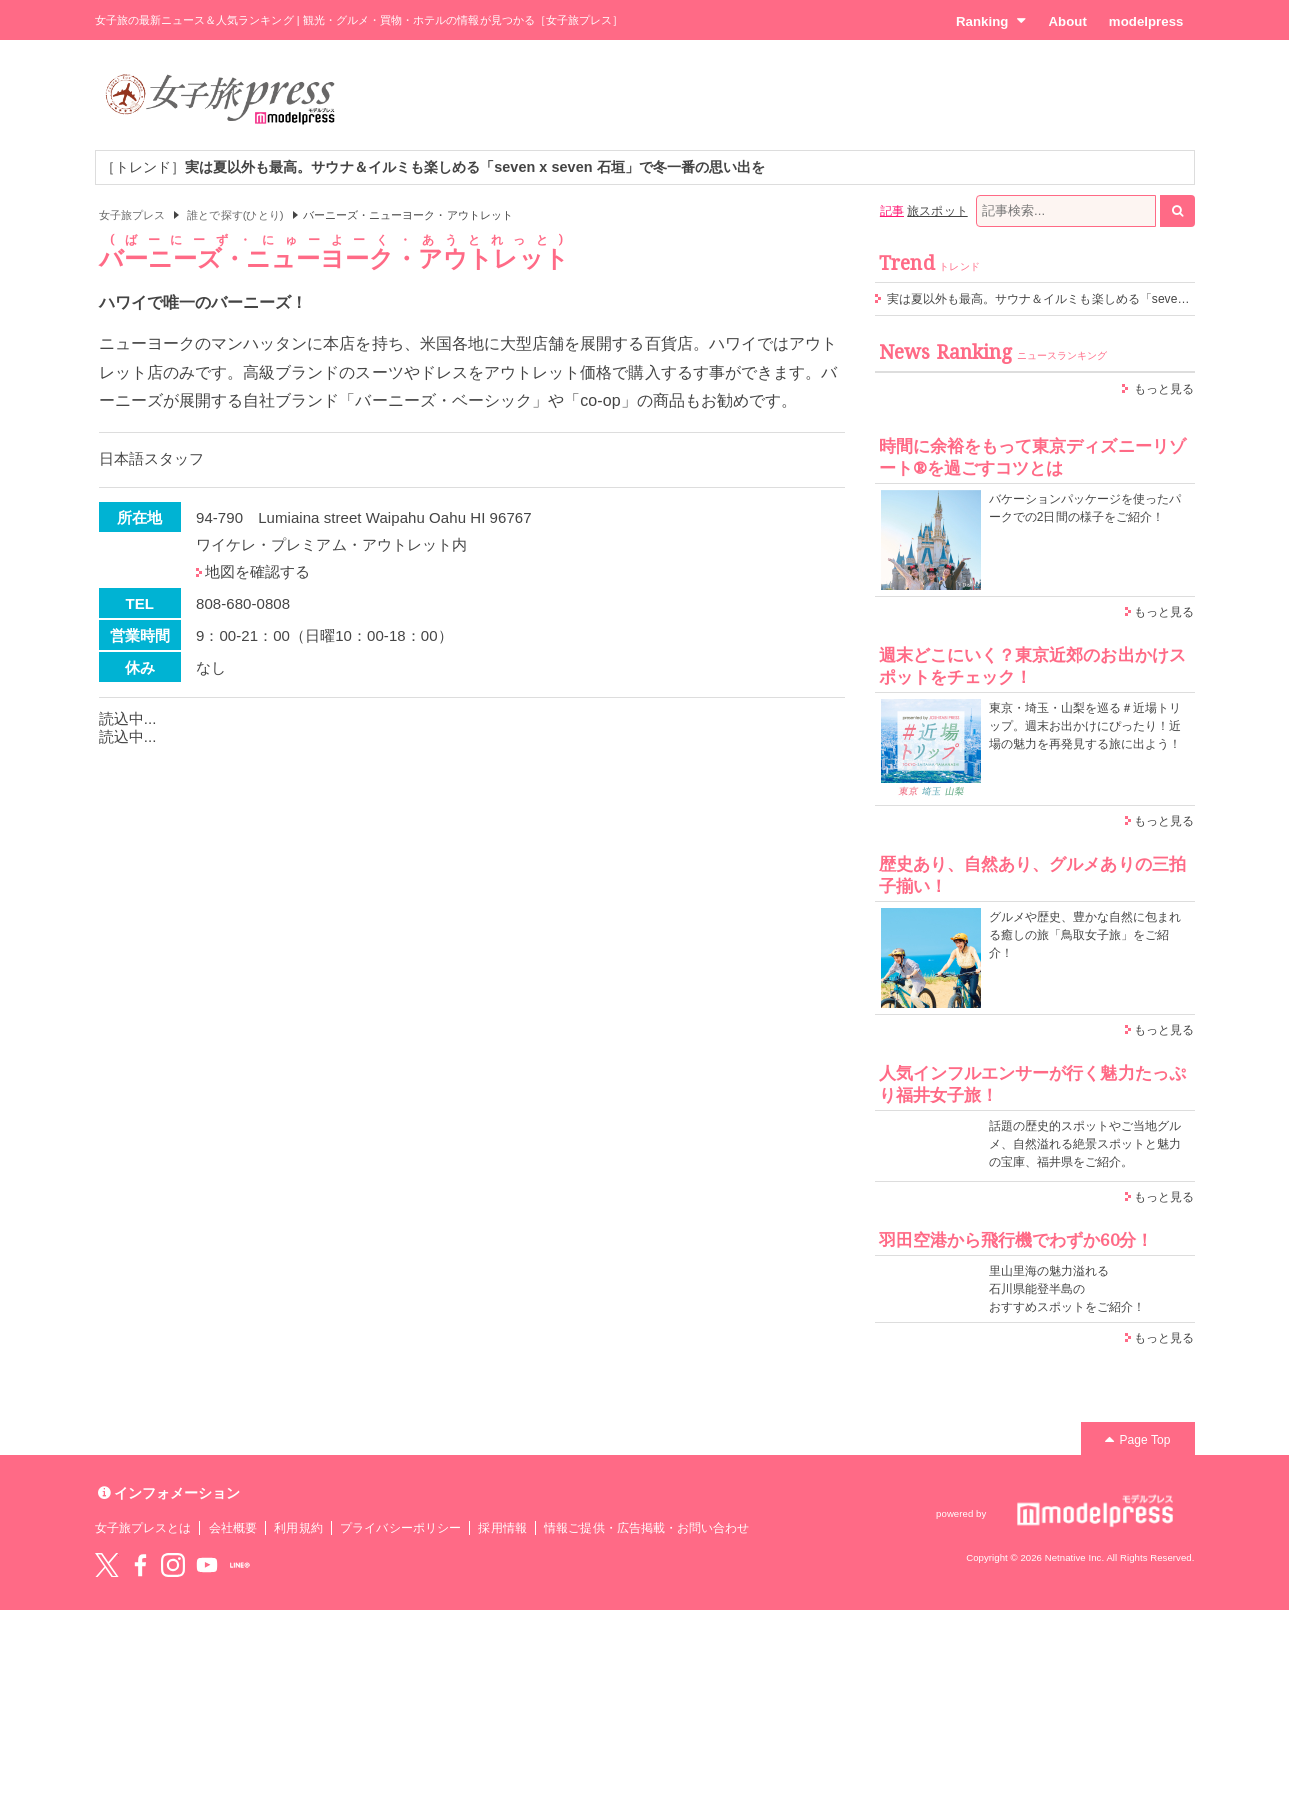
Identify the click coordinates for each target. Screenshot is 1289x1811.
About (1067, 21)
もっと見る (1164, 389)
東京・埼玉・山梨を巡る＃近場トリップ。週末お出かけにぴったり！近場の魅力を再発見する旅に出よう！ (1085, 726)
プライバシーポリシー (400, 1528)
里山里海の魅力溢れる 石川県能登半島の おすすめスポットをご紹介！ (1067, 1289)
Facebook (140, 1565)
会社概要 (233, 1528)
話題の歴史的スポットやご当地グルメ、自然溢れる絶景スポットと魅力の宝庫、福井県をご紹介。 (1085, 1144)
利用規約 (298, 1528)
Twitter (107, 1565)
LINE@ (240, 1565)
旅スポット (937, 211)
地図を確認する (257, 571)
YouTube (207, 1565)
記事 (892, 211)
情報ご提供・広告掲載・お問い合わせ (646, 1528)
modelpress (1146, 21)
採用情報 (502, 1528)
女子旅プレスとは (143, 1528)
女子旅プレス (132, 215)
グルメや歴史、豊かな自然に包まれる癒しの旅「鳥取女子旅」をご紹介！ (1085, 935)
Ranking (991, 21)
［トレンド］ (433, 167)
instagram (173, 1565)
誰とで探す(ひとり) (235, 215)
